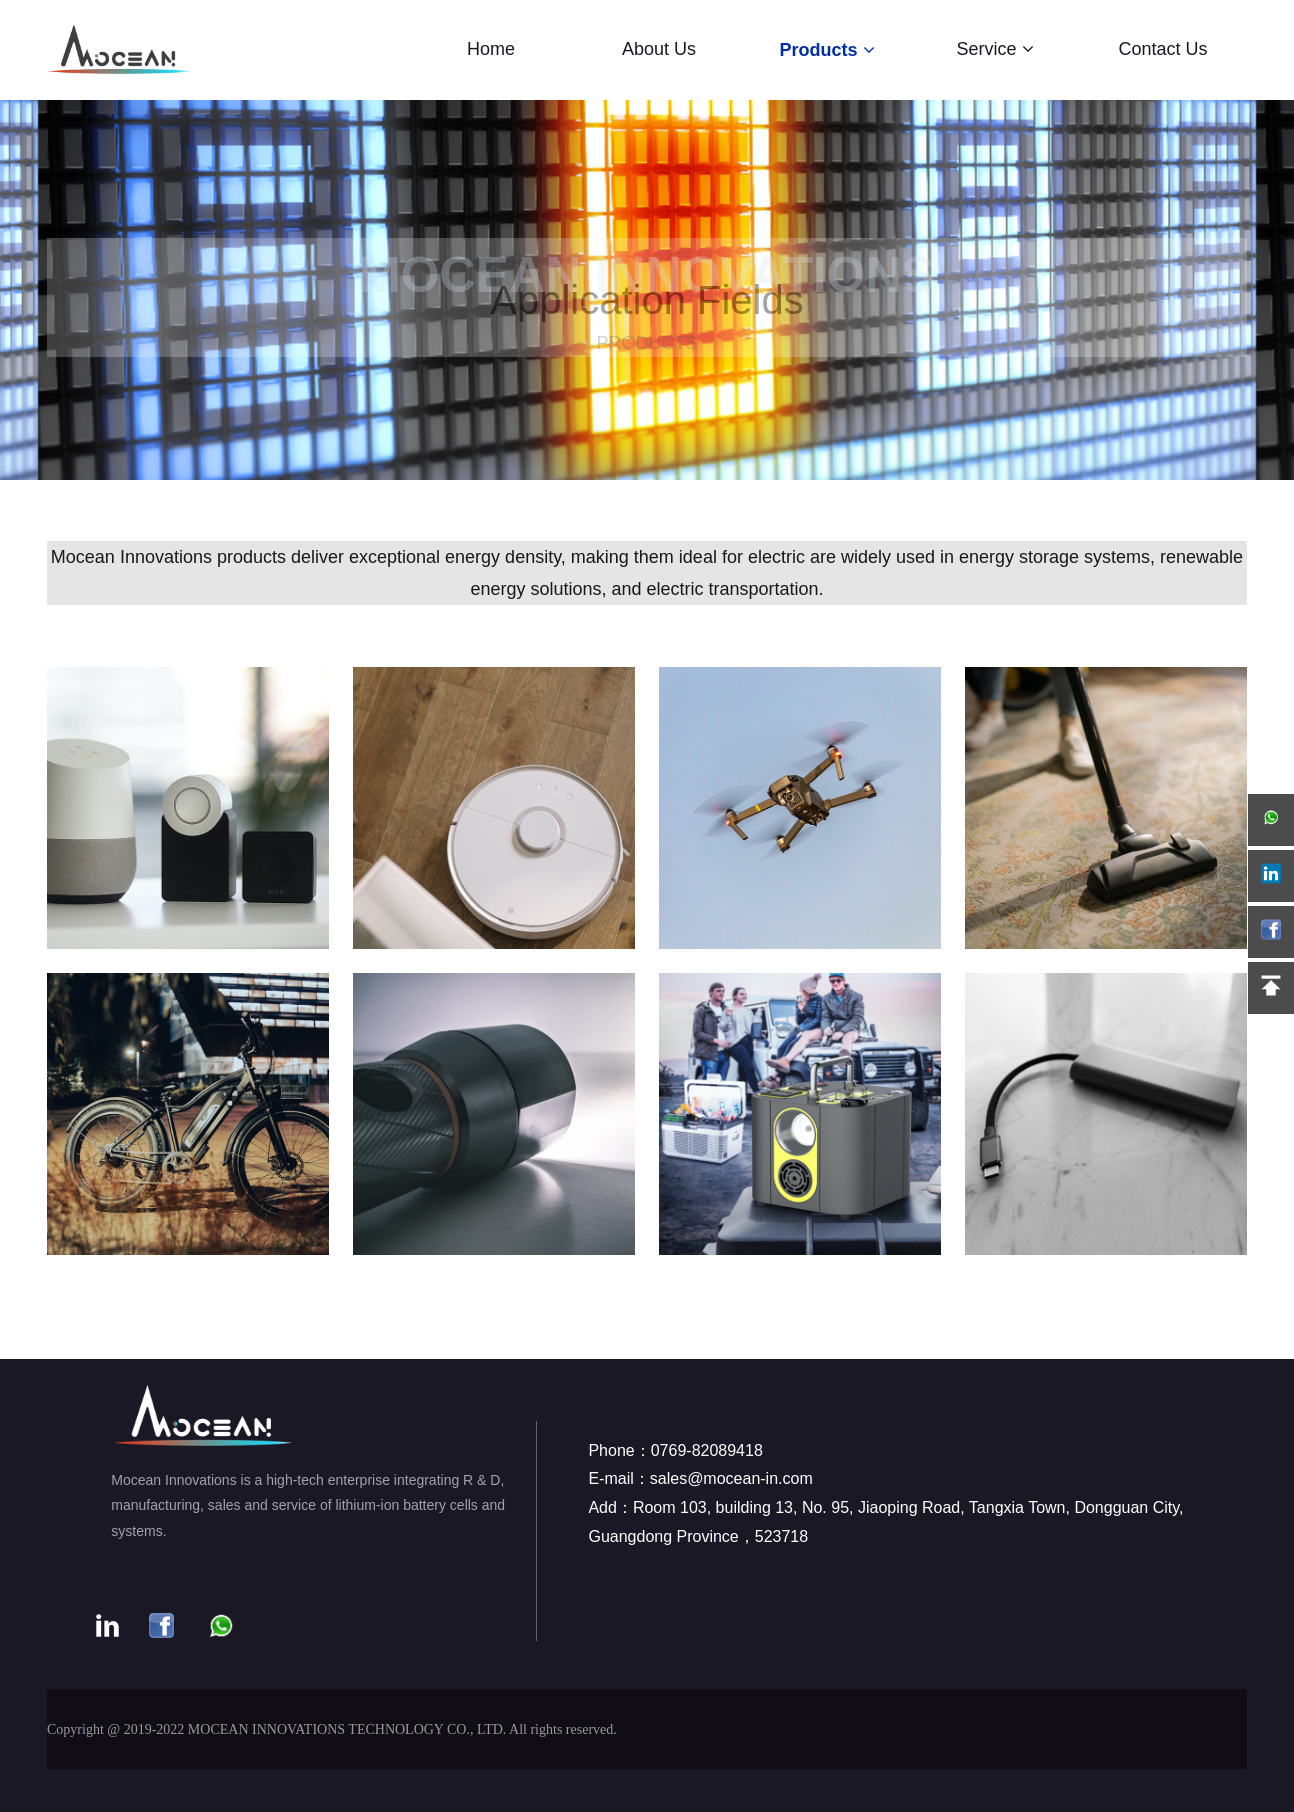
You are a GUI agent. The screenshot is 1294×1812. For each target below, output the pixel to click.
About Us (659, 49)
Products (826, 50)
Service (994, 49)
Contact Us (1162, 49)
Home (491, 49)
